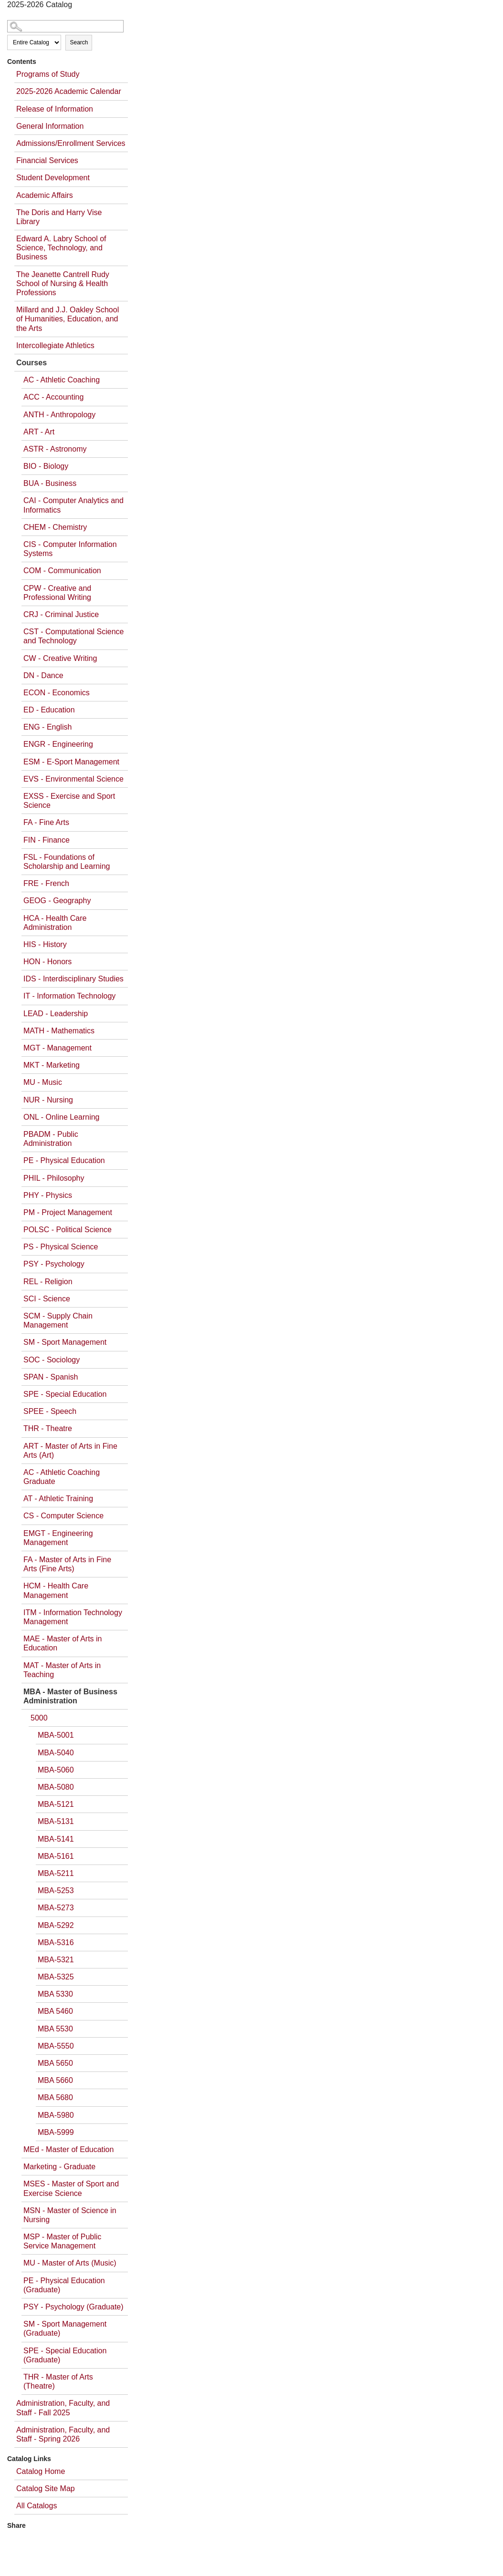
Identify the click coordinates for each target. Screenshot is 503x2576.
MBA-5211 (56, 1873)
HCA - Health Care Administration (55, 922)
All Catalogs (36, 2506)
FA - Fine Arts (46, 822)
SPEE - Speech (49, 1411)
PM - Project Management (67, 1212)
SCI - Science (46, 1299)
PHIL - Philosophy (53, 1178)
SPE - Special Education (64, 1394)
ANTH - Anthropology (59, 415)
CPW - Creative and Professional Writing (57, 592)
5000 (39, 1718)
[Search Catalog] (65, 26)
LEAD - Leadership (55, 1014)
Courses (31, 363)
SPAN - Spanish (50, 1377)
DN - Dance (43, 675)
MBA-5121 (56, 1804)
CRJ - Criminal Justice (61, 614)
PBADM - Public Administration (50, 1138)
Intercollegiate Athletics (55, 345)
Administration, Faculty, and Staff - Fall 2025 (63, 2407)
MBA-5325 (56, 1977)
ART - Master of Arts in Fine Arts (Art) (70, 1450)
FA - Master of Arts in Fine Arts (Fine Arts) (67, 1564)
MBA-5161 (56, 1856)
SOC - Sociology (51, 1360)
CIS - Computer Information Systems (70, 548)
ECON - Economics (56, 693)
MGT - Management (57, 1048)
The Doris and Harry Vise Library (59, 217)
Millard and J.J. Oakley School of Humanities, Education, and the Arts (67, 319)
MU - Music (42, 1082)
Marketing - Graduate (59, 2167)
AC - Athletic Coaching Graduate (61, 1476)
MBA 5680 (55, 2097)
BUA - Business (49, 483)
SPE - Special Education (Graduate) (64, 2355)
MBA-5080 (56, 1787)
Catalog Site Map (45, 2488)
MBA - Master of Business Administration (70, 1696)
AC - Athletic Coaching (61, 380)
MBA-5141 (56, 1839)
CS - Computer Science (63, 1516)
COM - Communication (62, 571)
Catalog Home (40, 2471)
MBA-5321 (56, 1960)
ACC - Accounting (53, 397)
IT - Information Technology (69, 996)
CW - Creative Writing (60, 658)
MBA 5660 (55, 2080)
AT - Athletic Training (58, 1498)
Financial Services (47, 160)
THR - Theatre (47, 1428)
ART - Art (38, 432)
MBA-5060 (56, 1770)
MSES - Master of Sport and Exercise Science (71, 2188)
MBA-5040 (56, 1753)
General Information (50, 126)
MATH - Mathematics (58, 1031)
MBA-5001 (56, 1735)
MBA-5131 (56, 1821)
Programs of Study (48, 74)
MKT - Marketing (51, 1065)
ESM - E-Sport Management (71, 762)
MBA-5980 (56, 2115)
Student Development (53, 178)
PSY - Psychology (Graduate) (73, 2307)
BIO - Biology (45, 466)
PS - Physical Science (60, 1247)
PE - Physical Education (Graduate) (64, 2285)
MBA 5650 (55, 2063)
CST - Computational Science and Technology (73, 636)
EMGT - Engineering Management (58, 1537)
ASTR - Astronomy (54, 449)
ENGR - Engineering (58, 744)
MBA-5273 (56, 1908)
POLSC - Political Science (67, 1230)
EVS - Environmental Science (73, 779)
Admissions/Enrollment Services (71, 143)
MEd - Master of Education (68, 2149)
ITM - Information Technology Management (72, 1617)
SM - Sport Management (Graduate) (64, 2328)
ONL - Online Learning (61, 1117)
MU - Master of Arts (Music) (69, 2263)
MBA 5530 (55, 2029)
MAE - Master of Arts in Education (62, 1643)
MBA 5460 (55, 2011)
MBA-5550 (56, 2046)
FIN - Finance (46, 840)
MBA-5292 (56, 1925)
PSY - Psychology (53, 1264)
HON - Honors (47, 962)
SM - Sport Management (64, 1342)
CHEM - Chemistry (55, 527)
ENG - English (47, 727)
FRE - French (46, 883)
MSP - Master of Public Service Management (62, 2241)
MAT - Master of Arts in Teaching (62, 1670)
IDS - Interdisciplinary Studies (73, 979)
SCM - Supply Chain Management (58, 1320)
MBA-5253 (56, 1890)
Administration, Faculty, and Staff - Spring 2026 (63, 2434)
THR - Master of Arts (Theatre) (58, 2381)
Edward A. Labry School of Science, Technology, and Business (61, 248)
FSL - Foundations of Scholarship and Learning (66, 861)
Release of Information (54, 109)
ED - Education (49, 710)
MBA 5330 (55, 1994)
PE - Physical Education (64, 1160)
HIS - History (45, 944)
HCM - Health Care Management (55, 1590)
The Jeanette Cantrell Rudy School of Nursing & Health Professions (62, 283)
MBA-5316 (56, 1942)
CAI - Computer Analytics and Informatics (73, 505)
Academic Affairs (44, 195)
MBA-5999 (56, 2132)
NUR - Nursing (48, 1100)
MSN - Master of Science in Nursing (69, 2215)
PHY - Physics (47, 1195)
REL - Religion (48, 1282)
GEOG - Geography (57, 900)
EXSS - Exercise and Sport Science (69, 800)
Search (79, 42)
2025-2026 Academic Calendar (68, 91)
